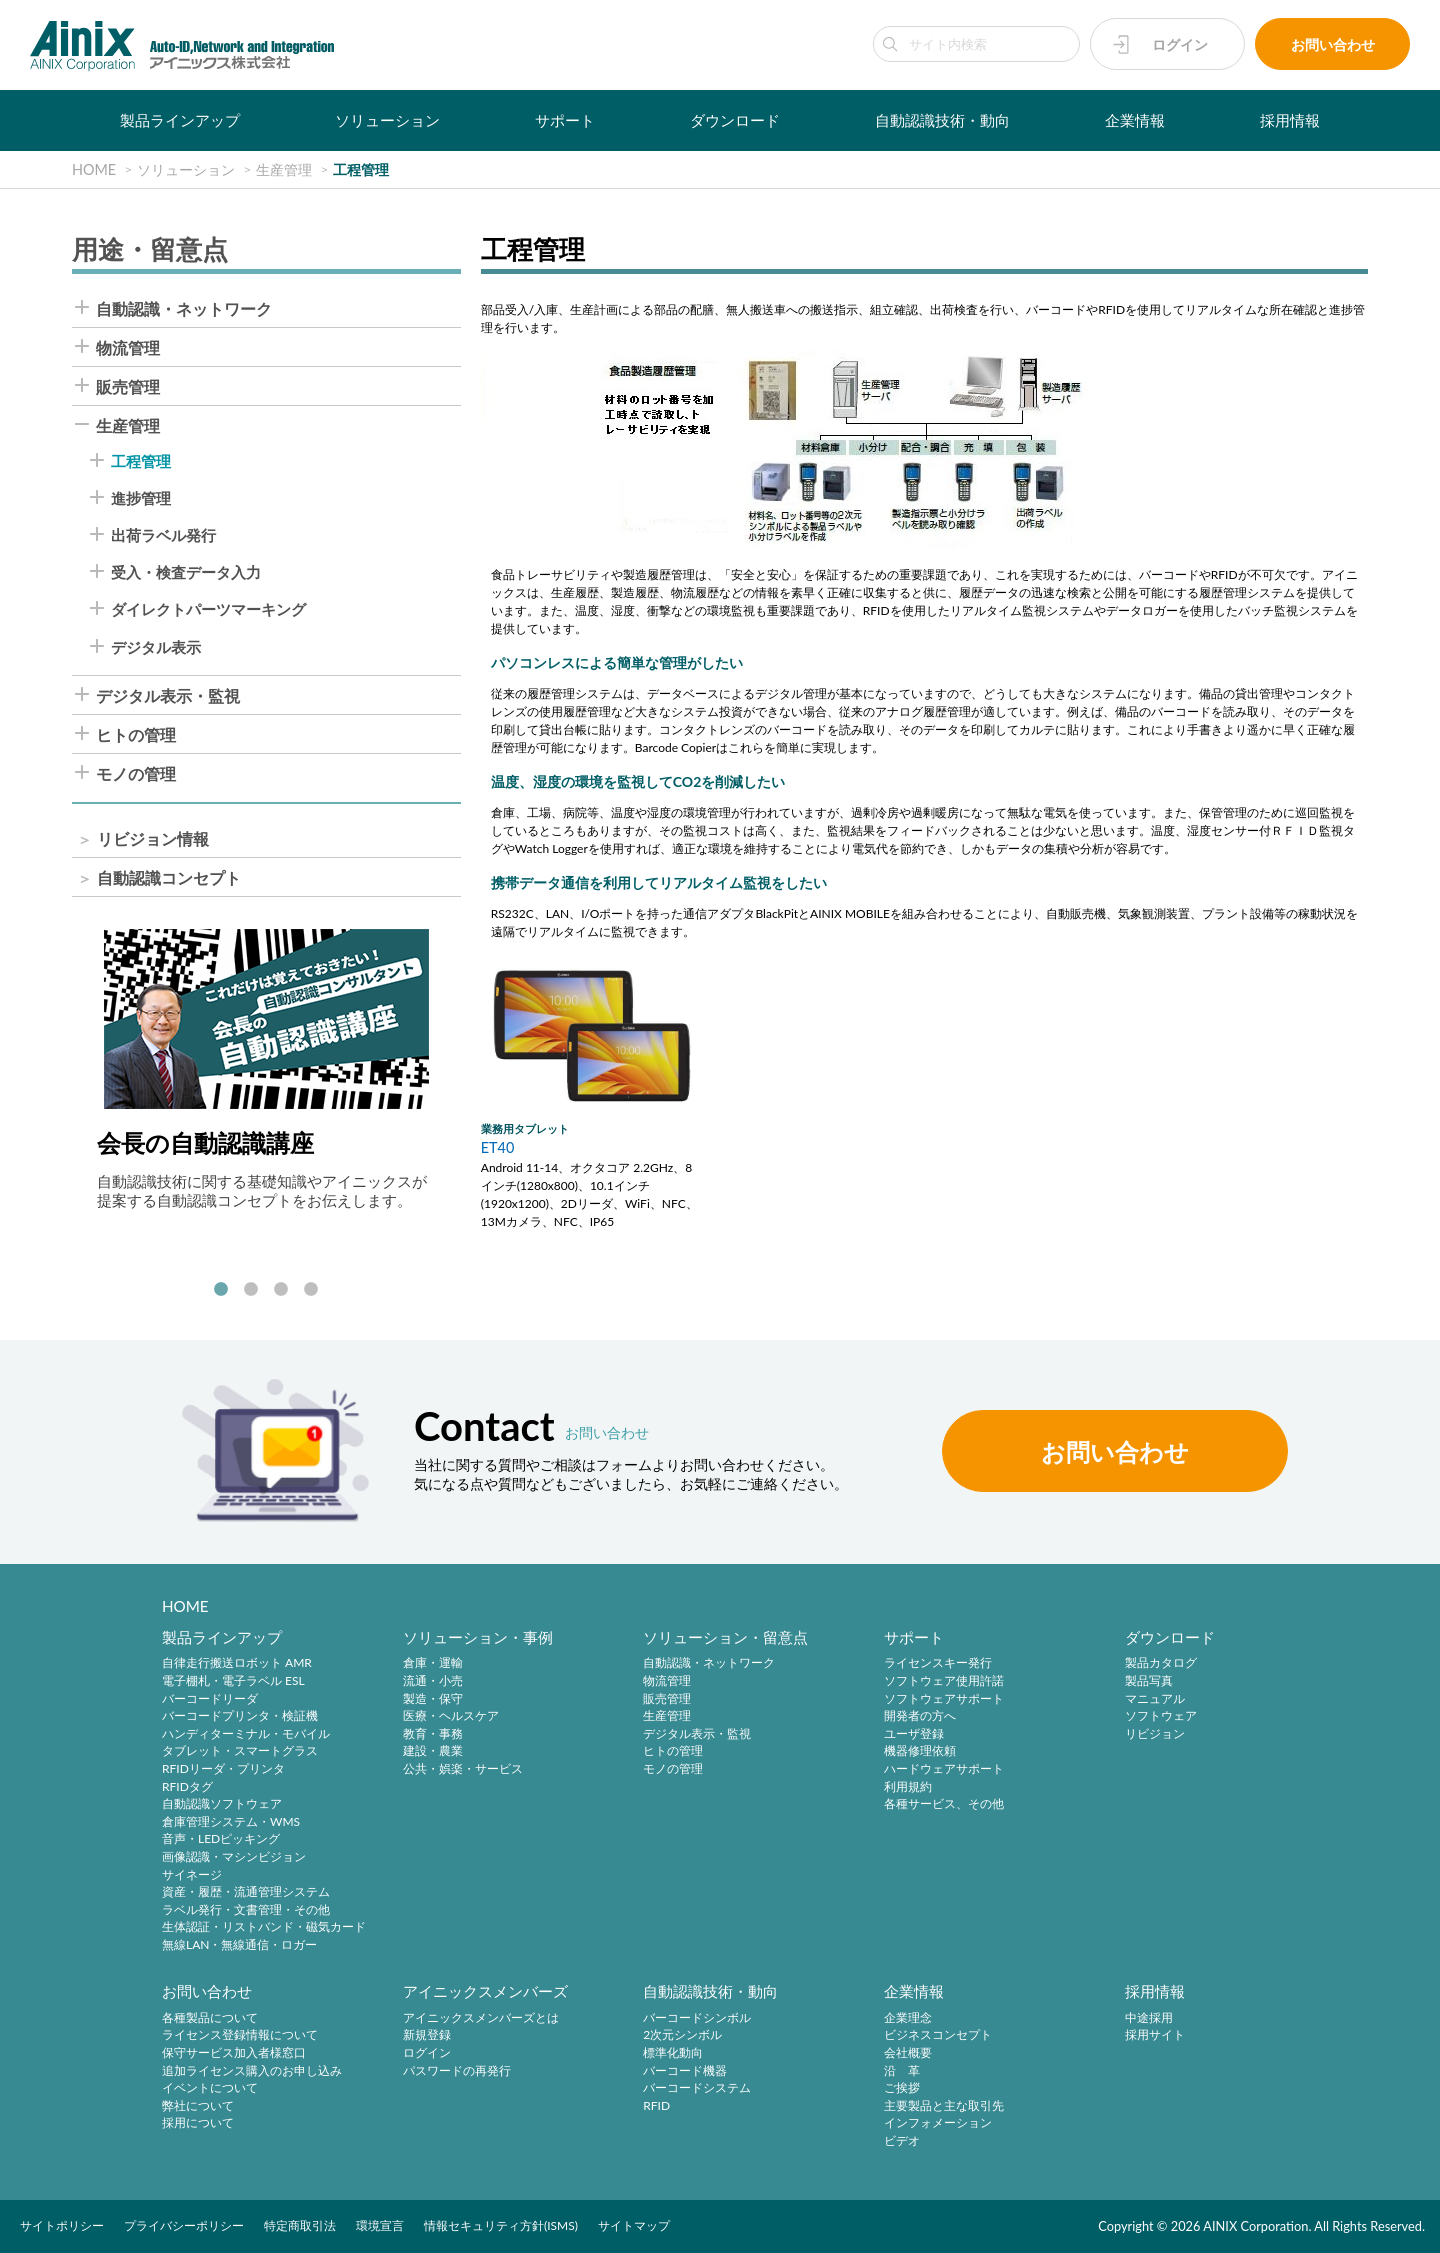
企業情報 (1135, 120)
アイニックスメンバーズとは (481, 2017)
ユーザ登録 (914, 1733)
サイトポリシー (62, 2225)
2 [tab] (251, 1290)
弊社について (198, 2105)
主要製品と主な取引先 (944, 2105)
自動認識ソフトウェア (222, 1804)
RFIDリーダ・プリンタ (223, 1768)
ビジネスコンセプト (938, 2035)
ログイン (1180, 44)
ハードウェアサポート (944, 1768)
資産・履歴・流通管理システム (246, 1892)
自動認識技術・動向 (942, 120)
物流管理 (128, 348)
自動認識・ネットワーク (184, 309)
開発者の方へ (920, 1716)
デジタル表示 (156, 647)
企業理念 (908, 2017)
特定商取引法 (300, 2225)
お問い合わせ (1333, 44)
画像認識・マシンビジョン (234, 1856)
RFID (656, 2105)
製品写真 (1149, 1680)
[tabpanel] (266, 1069)
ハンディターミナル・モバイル (246, 1733)
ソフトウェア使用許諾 (944, 1680)
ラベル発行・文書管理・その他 (246, 1909)
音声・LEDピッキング (221, 1839)
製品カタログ (1161, 1663)
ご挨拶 (902, 2087)
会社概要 (908, 2052)
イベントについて (210, 2087)
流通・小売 (433, 1680)
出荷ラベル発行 (163, 535)
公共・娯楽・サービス (463, 1768)
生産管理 (128, 426)
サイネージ (192, 1874)
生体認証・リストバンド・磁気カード (264, 1927)
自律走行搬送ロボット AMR (237, 1663)
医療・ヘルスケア (451, 1716)
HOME (185, 1606)
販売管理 (128, 387)
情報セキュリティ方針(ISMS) (501, 2225)
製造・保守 (433, 1698)
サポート (565, 120)
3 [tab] (281, 1290)
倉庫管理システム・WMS (231, 1821)
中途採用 (1149, 2017)
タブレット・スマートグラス (240, 1751)
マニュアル (1155, 1698)
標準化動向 (673, 2052)
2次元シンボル (682, 2035)
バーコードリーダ (210, 1698)
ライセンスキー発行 (938, 1663)
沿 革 (902, 2070)
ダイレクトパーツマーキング (208, 609)
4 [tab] (311, 1290)
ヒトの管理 (136, 735)
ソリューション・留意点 (725, 1637)
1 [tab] (221, 1290)
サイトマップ (634, 2225)
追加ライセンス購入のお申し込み (252, 2070)
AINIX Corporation (1255, 2226)
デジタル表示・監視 (168, 696)
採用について (198, 2123)
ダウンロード (735, 120)
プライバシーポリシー (184, 2225)
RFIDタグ (187, 1786)
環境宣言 (380, 2225)
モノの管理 (136, 774)
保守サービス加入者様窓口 (234, 2052)
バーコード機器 (685, 2070)
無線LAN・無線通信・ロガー (239, 1944)
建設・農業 (433, 1751)
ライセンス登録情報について (240, 2035)
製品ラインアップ (180, 120)
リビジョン (1155, 1733)
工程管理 (141, 461)
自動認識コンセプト (169, 878)
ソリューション (387, 120)
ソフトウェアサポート (944, 1698)
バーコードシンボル (697, 2017)
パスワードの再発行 (457, 2070)
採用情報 (1290, 120)
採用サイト (1155, 2035)
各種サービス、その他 (944, 1804)
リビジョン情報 (153, 839)
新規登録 (427, 2035)
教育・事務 (433, 1733)
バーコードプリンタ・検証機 (240, 1716)
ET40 (498, 1147)
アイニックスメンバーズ (485, 1991)
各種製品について (210, 2017)
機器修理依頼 (920, 1751)
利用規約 (908, 1786)
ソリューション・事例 (478, 1637)
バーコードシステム (697, 2087)
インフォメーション (938, 2123)
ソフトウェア (1161, 1716)
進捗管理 (141, 498)
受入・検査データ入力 (186, 572)
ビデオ (902, 2140)
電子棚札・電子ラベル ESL (233, 1680)
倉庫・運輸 (433, 1663)
